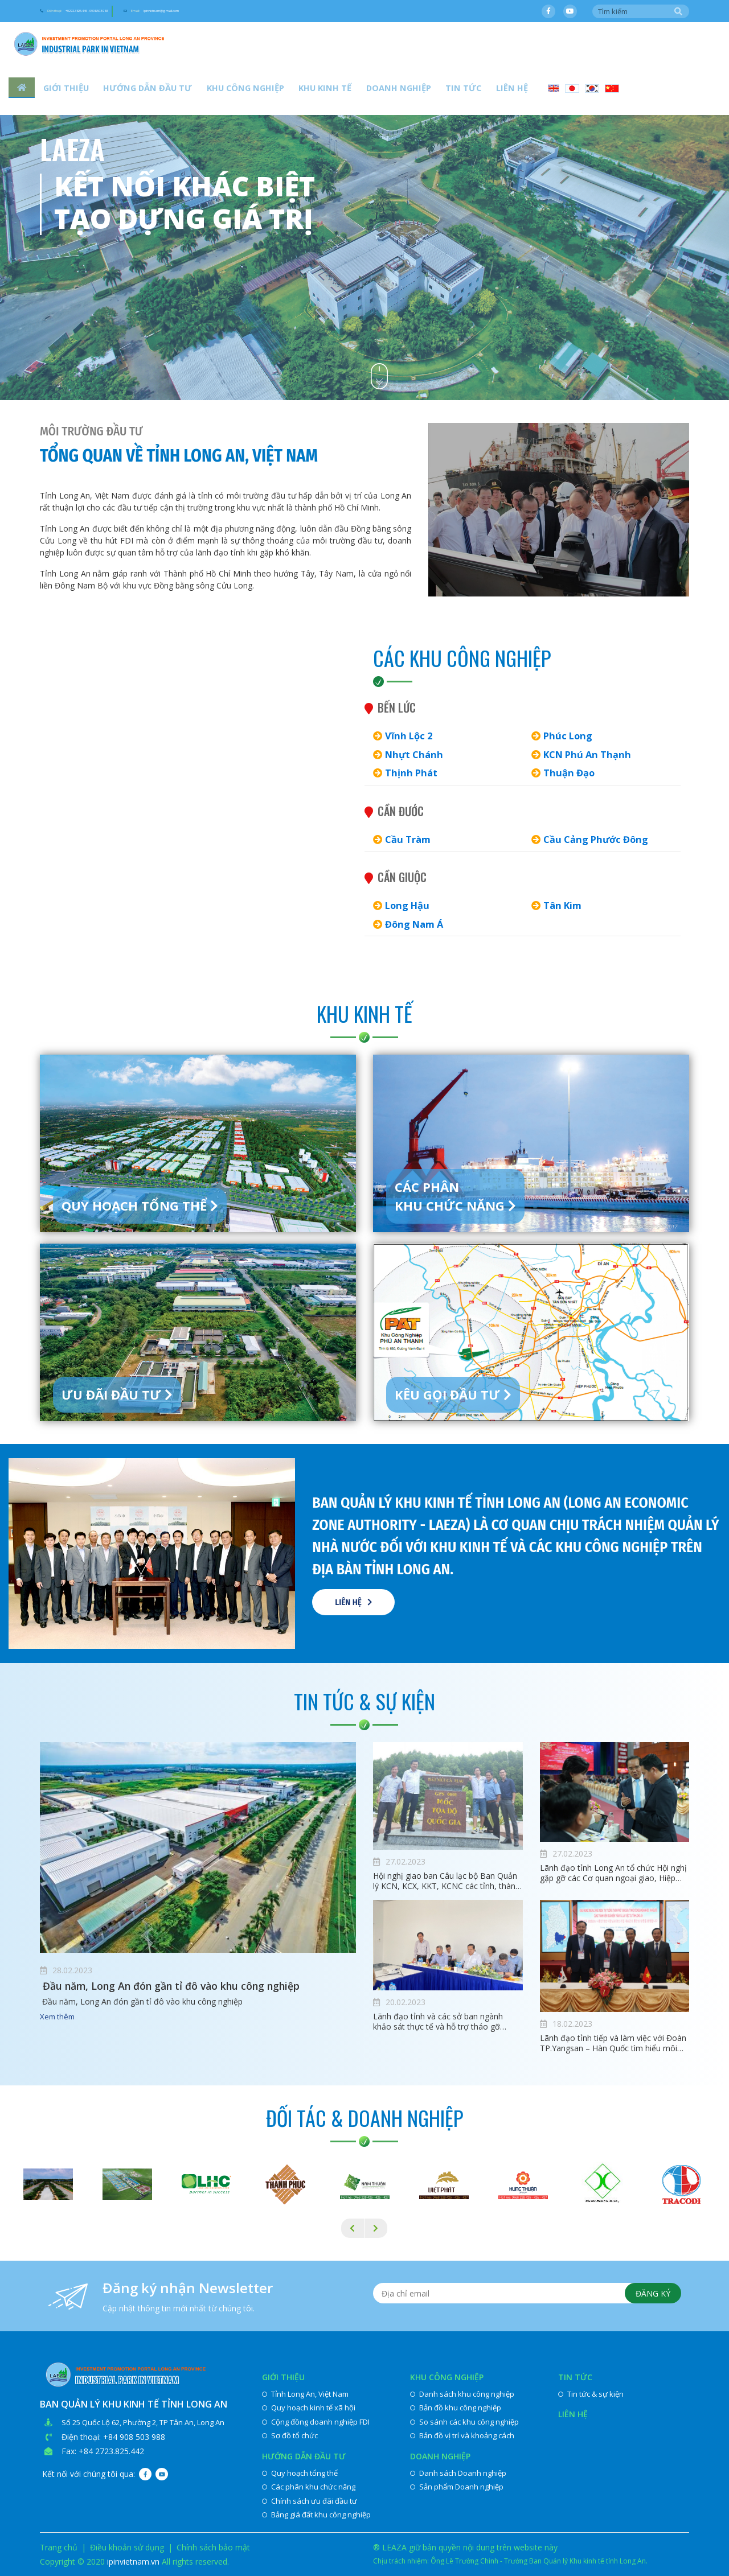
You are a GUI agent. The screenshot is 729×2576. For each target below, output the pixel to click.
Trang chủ (58, 2547)
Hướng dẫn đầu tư (134, 91)
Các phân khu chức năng (308, 2487)
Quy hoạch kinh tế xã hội (308, 2407)
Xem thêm (57, 2018)
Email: (272, 12)
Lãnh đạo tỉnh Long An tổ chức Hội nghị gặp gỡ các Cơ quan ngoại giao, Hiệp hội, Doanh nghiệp (613, 1873)
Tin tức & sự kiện (591, 2394)
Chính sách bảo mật (213, 2547)
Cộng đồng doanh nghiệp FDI (316, 2422)
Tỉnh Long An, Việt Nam (305, 2394)
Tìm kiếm (678, 12)
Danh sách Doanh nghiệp (458, 2473)
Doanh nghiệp (356, 91)
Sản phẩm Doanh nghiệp (456, 2487)
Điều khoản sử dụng (127, 2547)
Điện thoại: (115, 12)
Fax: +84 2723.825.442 (103, 2451)
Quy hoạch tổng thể (300, 2473)
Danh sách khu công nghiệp (462, 2394)
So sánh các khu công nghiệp (464, 2422)
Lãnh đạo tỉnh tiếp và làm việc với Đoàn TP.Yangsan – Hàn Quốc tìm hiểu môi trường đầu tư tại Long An (613, 2043)
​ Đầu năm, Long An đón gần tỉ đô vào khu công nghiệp (190, 1987)
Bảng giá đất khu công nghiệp (316, 2514)
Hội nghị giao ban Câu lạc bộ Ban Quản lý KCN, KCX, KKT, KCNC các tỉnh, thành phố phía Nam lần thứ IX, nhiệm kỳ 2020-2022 (446, 1881)
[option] (364, 200)
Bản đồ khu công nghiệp (455, 2407)
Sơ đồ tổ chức (290, 2435)
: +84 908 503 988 (132, 2436)
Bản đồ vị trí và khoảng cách (462, 2435)
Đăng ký (649, 2295)
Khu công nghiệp (222, 91)
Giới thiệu (61, 91)
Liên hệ (452, 91)
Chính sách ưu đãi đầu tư (309, 2501)
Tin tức (412, 91)
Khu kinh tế (292, 91)
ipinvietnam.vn (133, 2561)
